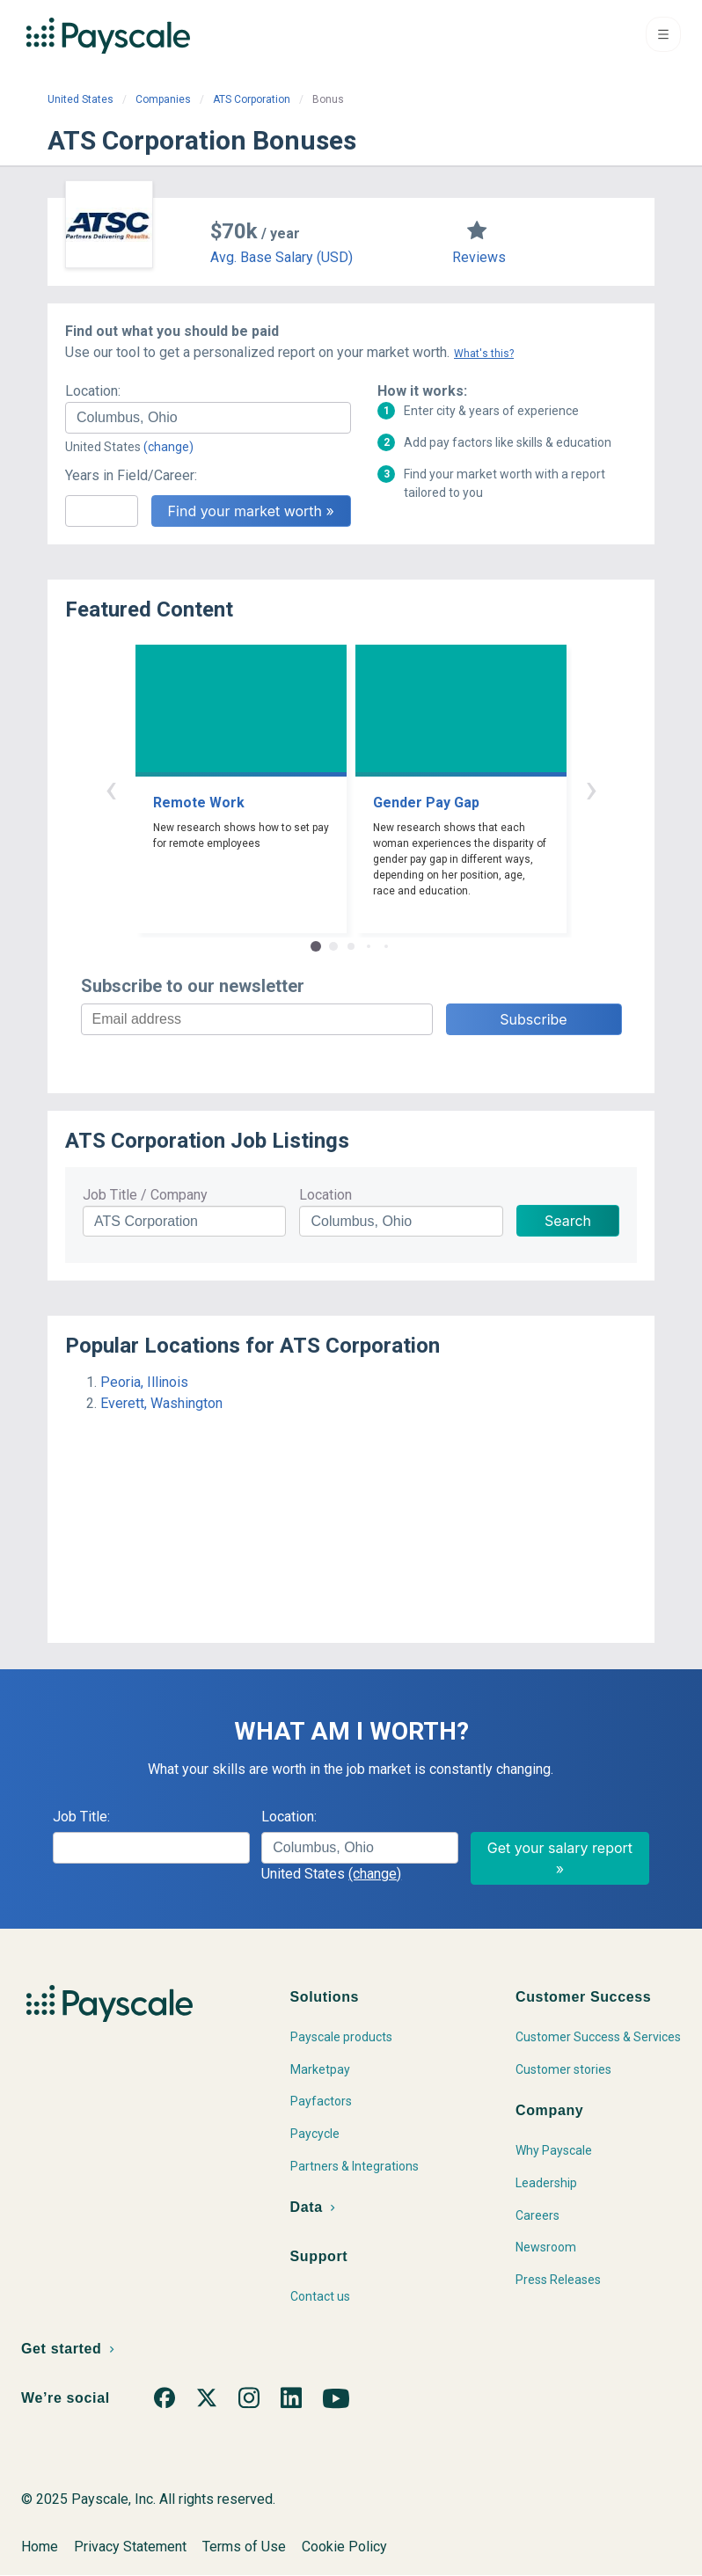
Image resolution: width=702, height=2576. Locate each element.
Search (568, 1221)
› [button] (591, 788)
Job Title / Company (145, 1194)
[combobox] (208, 418)
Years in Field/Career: (131, 475)
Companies (163, 99)
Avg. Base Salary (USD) (281, 257)
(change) (168, 447)
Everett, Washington (161, 1403)
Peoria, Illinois (144, 1382)
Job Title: (81, 1816)
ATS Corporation (251, 99)
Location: (93, 391)
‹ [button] (111, 788)
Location (325, 1194)
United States (80, 99)
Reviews (479, 257)
